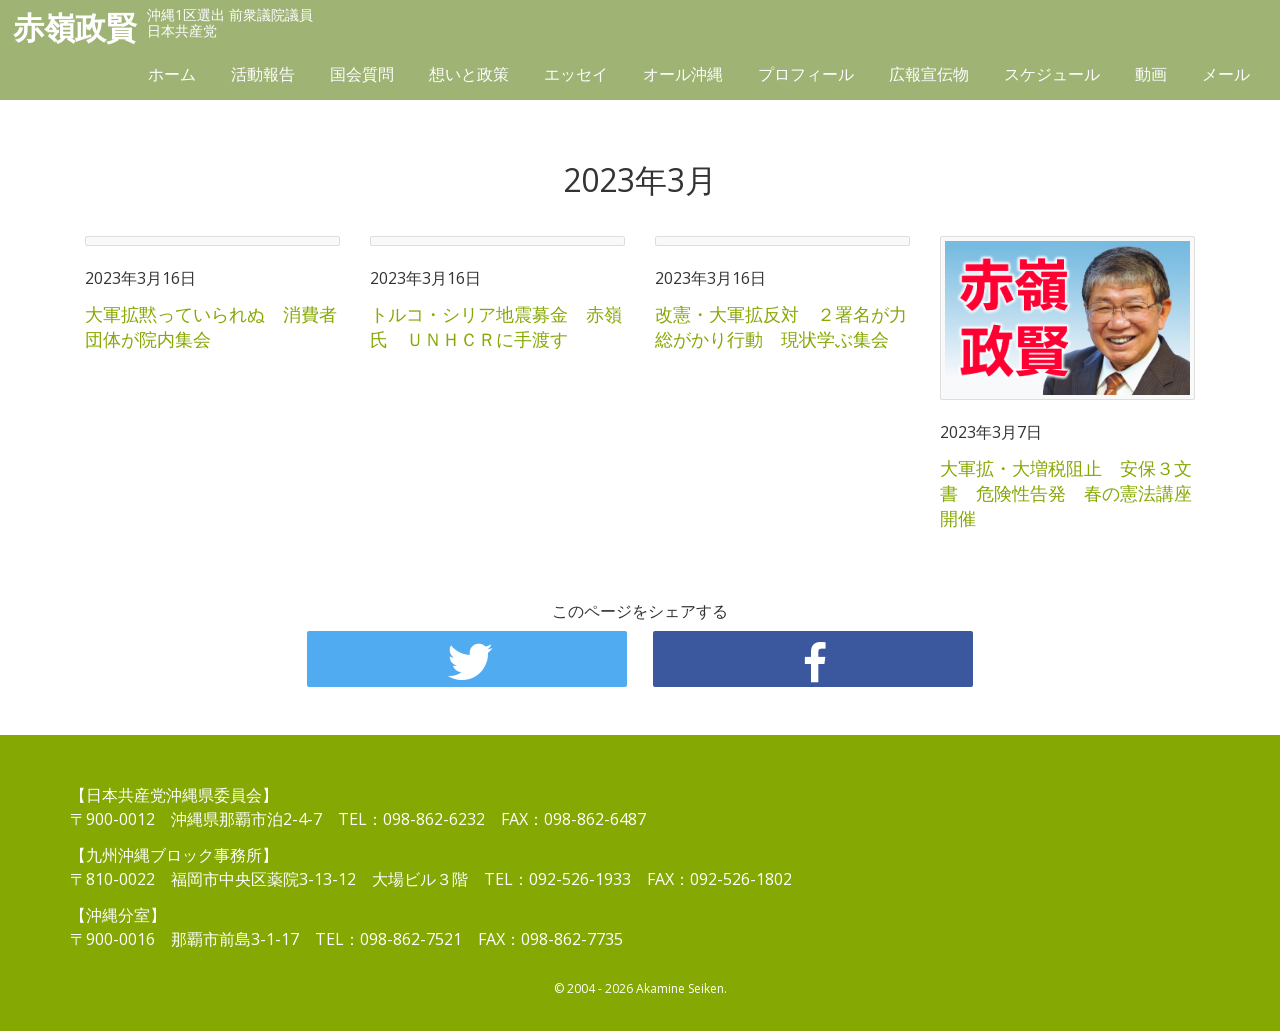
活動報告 (263, 77)
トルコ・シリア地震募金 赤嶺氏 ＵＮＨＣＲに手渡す (496, 326)
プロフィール (806, 77)
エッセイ (576, 77)
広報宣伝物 (929, 77)
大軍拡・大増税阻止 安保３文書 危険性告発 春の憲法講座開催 (1066, 493)
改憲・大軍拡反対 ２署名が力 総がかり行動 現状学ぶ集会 (790, 326)
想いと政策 (469, 77)
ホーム (172, 77)
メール (1226, 77)
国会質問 (362, 77)
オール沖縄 (683, 77)
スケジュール (1052, 77)
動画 (1151, 77)
